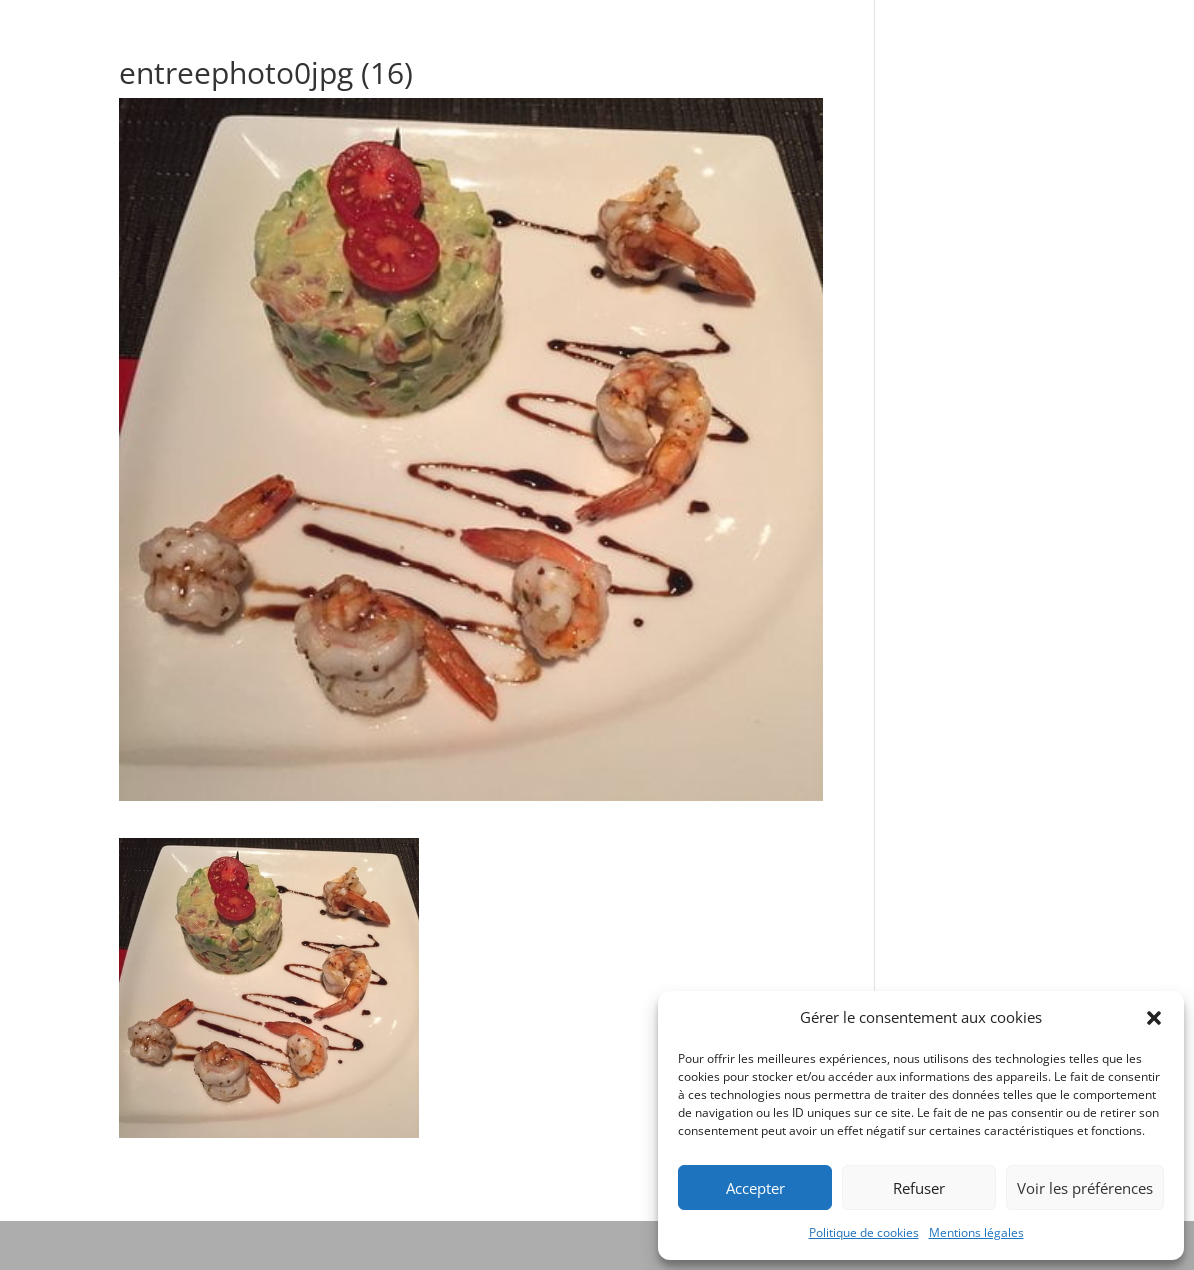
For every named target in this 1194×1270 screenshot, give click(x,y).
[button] (1154, 1018)
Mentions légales (976, 1232)
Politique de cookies (864, 1232)
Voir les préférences (1085, 1188)
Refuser (919, 1188)
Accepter (755, 1188)
